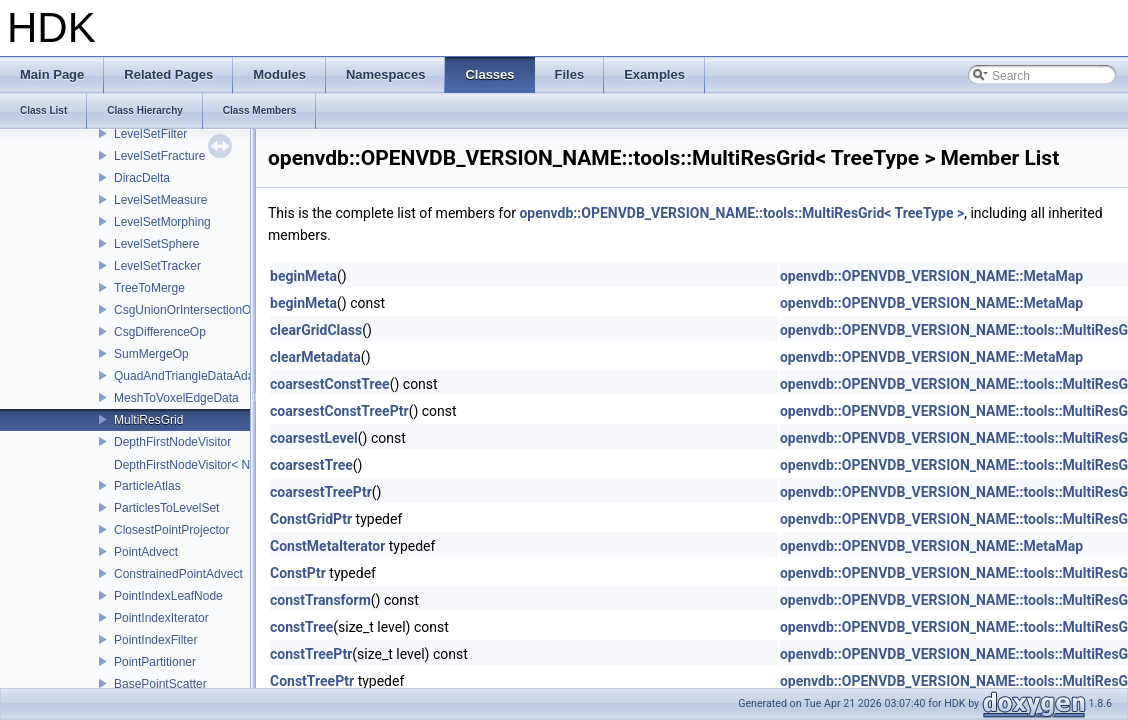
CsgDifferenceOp (160, 332)
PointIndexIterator (161, 618)
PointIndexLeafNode (168, 596)
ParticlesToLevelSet (166, 508)
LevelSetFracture (159, 156)
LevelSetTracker (157, 266)
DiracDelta (142, 178)
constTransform (320, 600)
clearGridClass (316, 330)
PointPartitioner (155, 662)
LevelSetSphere (156, 244)
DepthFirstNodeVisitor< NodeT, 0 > (207, 465)
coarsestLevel (314, 438)
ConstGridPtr (311, 519)
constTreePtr (311, 654)
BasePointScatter (160, 684)
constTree (301, 627)
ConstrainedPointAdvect (178, 574)
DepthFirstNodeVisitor (172, 442)
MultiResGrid (148, 420)
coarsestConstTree (330, 384)
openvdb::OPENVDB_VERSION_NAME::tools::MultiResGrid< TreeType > (741, 213)
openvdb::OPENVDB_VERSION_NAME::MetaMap (931, 276)
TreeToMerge (149, 288)
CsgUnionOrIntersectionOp (186, 310)
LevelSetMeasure (160, 200)
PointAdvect (146, 552)
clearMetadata (315, 357)
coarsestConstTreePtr (339, 411)
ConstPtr (298, 573)
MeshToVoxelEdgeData (176, 398)
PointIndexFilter (155, 640)
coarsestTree (311, 465)
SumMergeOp (151, 354)
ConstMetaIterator (327, 546)
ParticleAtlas (147, 486)
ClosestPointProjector (171, 530)
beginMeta (303, 276)
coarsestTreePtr (321, 492)
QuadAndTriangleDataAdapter (194, 376)
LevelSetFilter (150, 134)
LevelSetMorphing (162, 222)
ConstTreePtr (312, 681)
